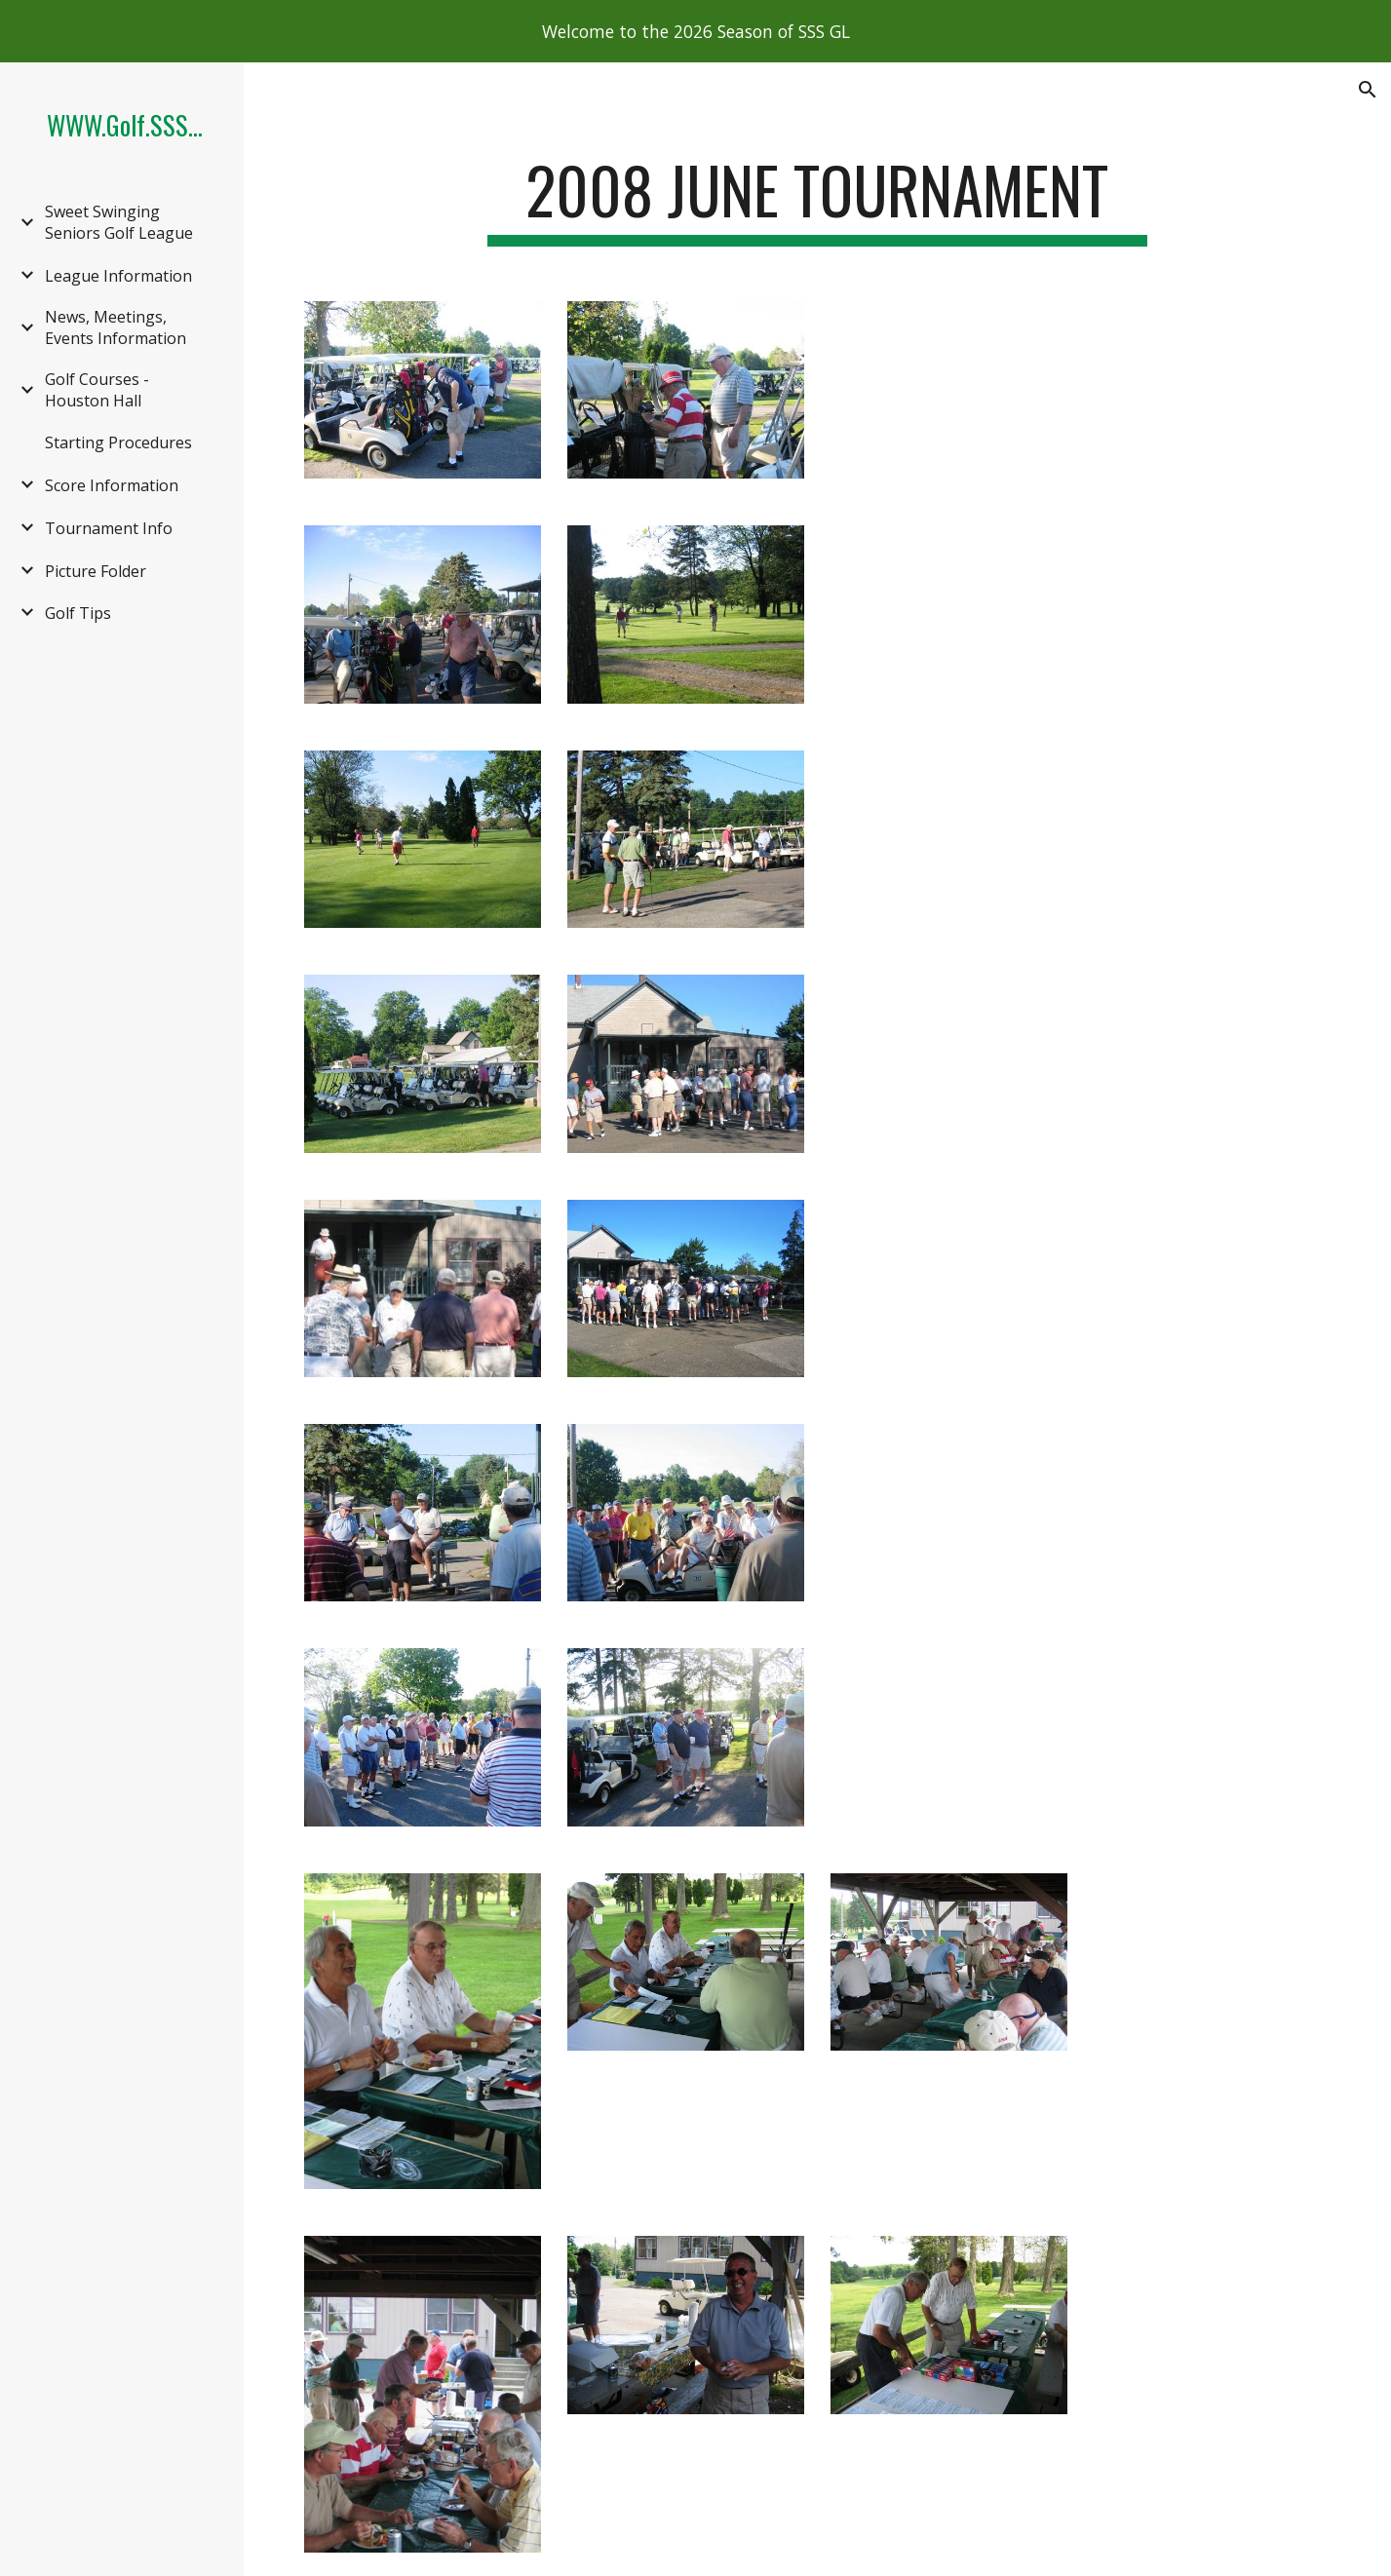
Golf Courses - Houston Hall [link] (97, 389)
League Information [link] (118, 276)
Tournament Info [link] (109, 528)
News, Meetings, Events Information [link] (115, 327)
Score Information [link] (111, 485)
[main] (818, 199)
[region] (695, 31)
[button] (1367, 89)
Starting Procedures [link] (118, 442)
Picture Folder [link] (95, 571)
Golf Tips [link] (78, 613)
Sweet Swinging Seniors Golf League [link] (119, 222)
